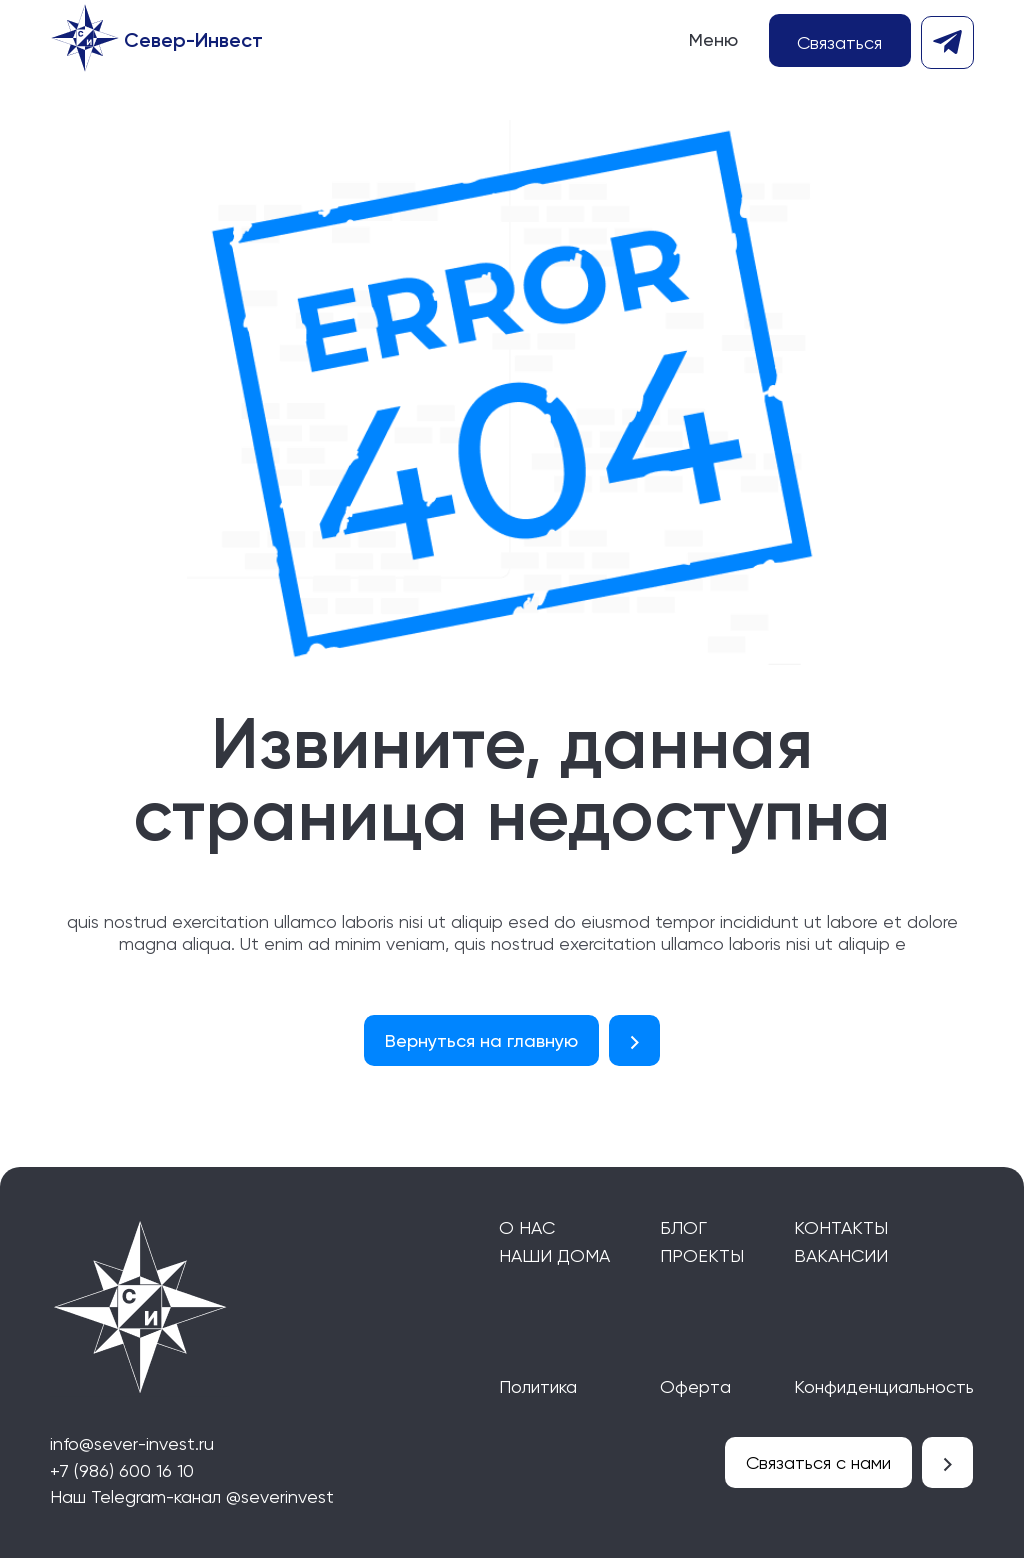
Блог (683, 1227)
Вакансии (841, 1255)
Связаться (839, 42)
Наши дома (554, 1255)
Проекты (702, 1255)
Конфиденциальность (884, 1386)
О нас (527, 1227)
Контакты (841, 1227)
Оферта (695, 1386)
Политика (538, 1386)
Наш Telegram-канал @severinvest (192, 1496)
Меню (713, 39)
